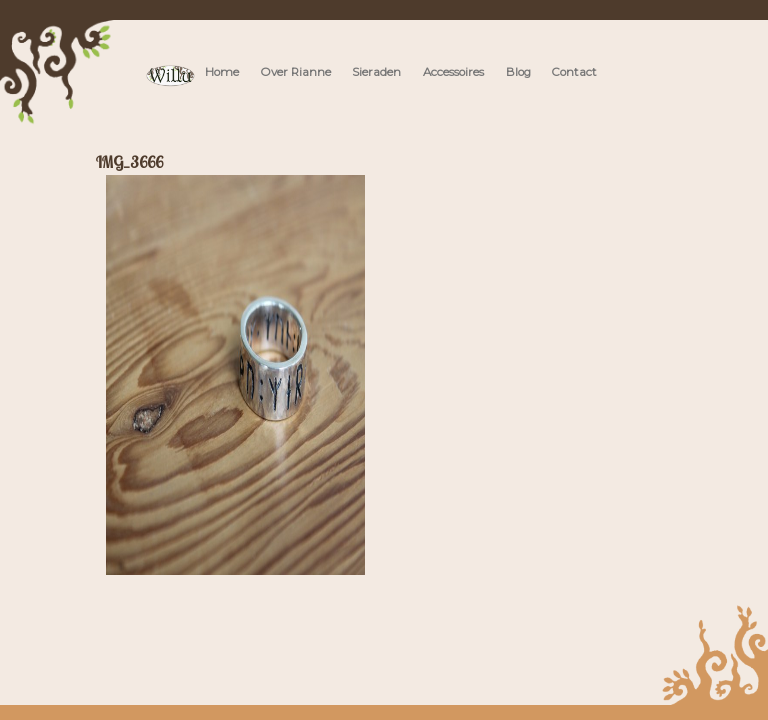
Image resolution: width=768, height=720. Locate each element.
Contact (574, 72)
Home (222, 72)
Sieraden (376, 72)
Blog (518, 72)
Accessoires (453, 72)
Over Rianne (296, 72)
